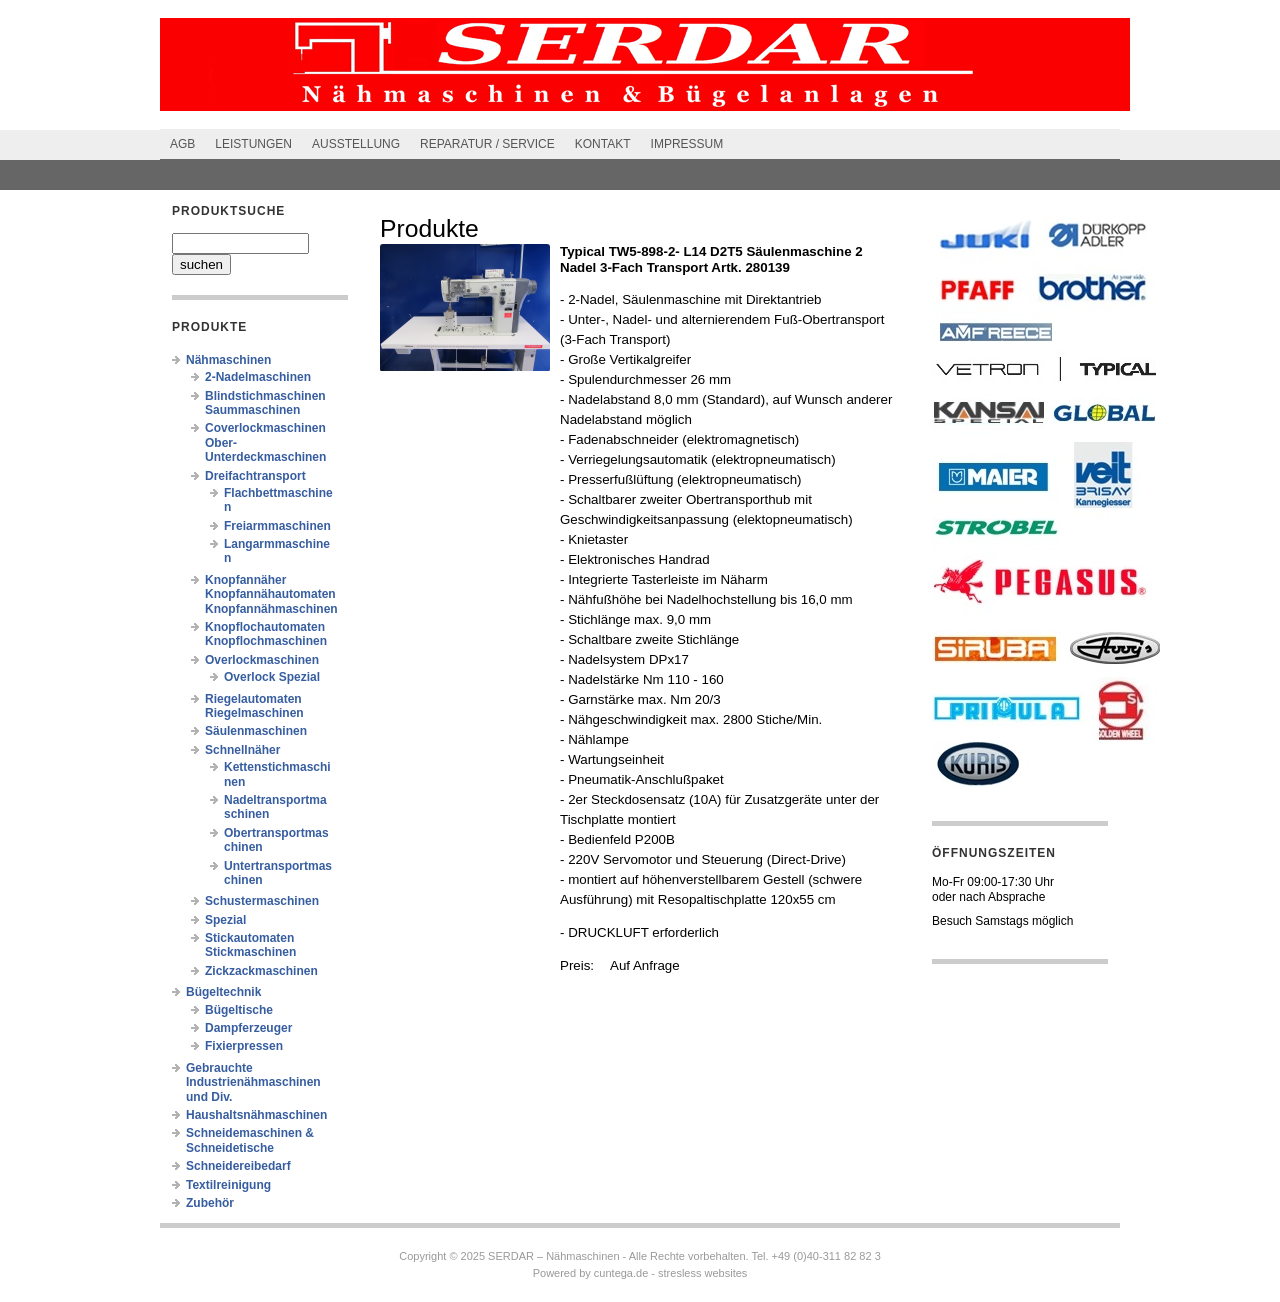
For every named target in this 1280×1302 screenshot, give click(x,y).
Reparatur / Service (487, 144)
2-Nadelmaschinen (258, 377)
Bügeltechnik (223, 992)
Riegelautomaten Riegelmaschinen (254, 706)
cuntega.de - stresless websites (670, 1273)
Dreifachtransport (255, 476)
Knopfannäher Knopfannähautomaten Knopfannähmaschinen (271, 594)
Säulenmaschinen (256, 731)
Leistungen (253, 144)
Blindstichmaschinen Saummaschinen (265, 403)
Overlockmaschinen (262, 660)
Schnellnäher (242, 750)
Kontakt (603, 144)
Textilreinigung (228, 1185)
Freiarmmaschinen (277, 526)
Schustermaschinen (262, 901)
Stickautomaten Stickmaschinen (250, 945)
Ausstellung (356, 144)
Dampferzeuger (248, 1028)
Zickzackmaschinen (261, 971)
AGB (182, 144)
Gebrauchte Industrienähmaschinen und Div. (253, 1082)
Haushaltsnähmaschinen (256, 1115)
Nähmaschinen (228, 360)
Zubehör (210, 1203)
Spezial (225, 920)
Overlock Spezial (272, 677)
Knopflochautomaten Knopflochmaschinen (266, 634)
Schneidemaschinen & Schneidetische (250, 1140)
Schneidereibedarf (238, 1166)
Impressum (687, 144)
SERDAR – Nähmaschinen (553, 1256)
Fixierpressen (244, 1046)
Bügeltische (239, 1010)
